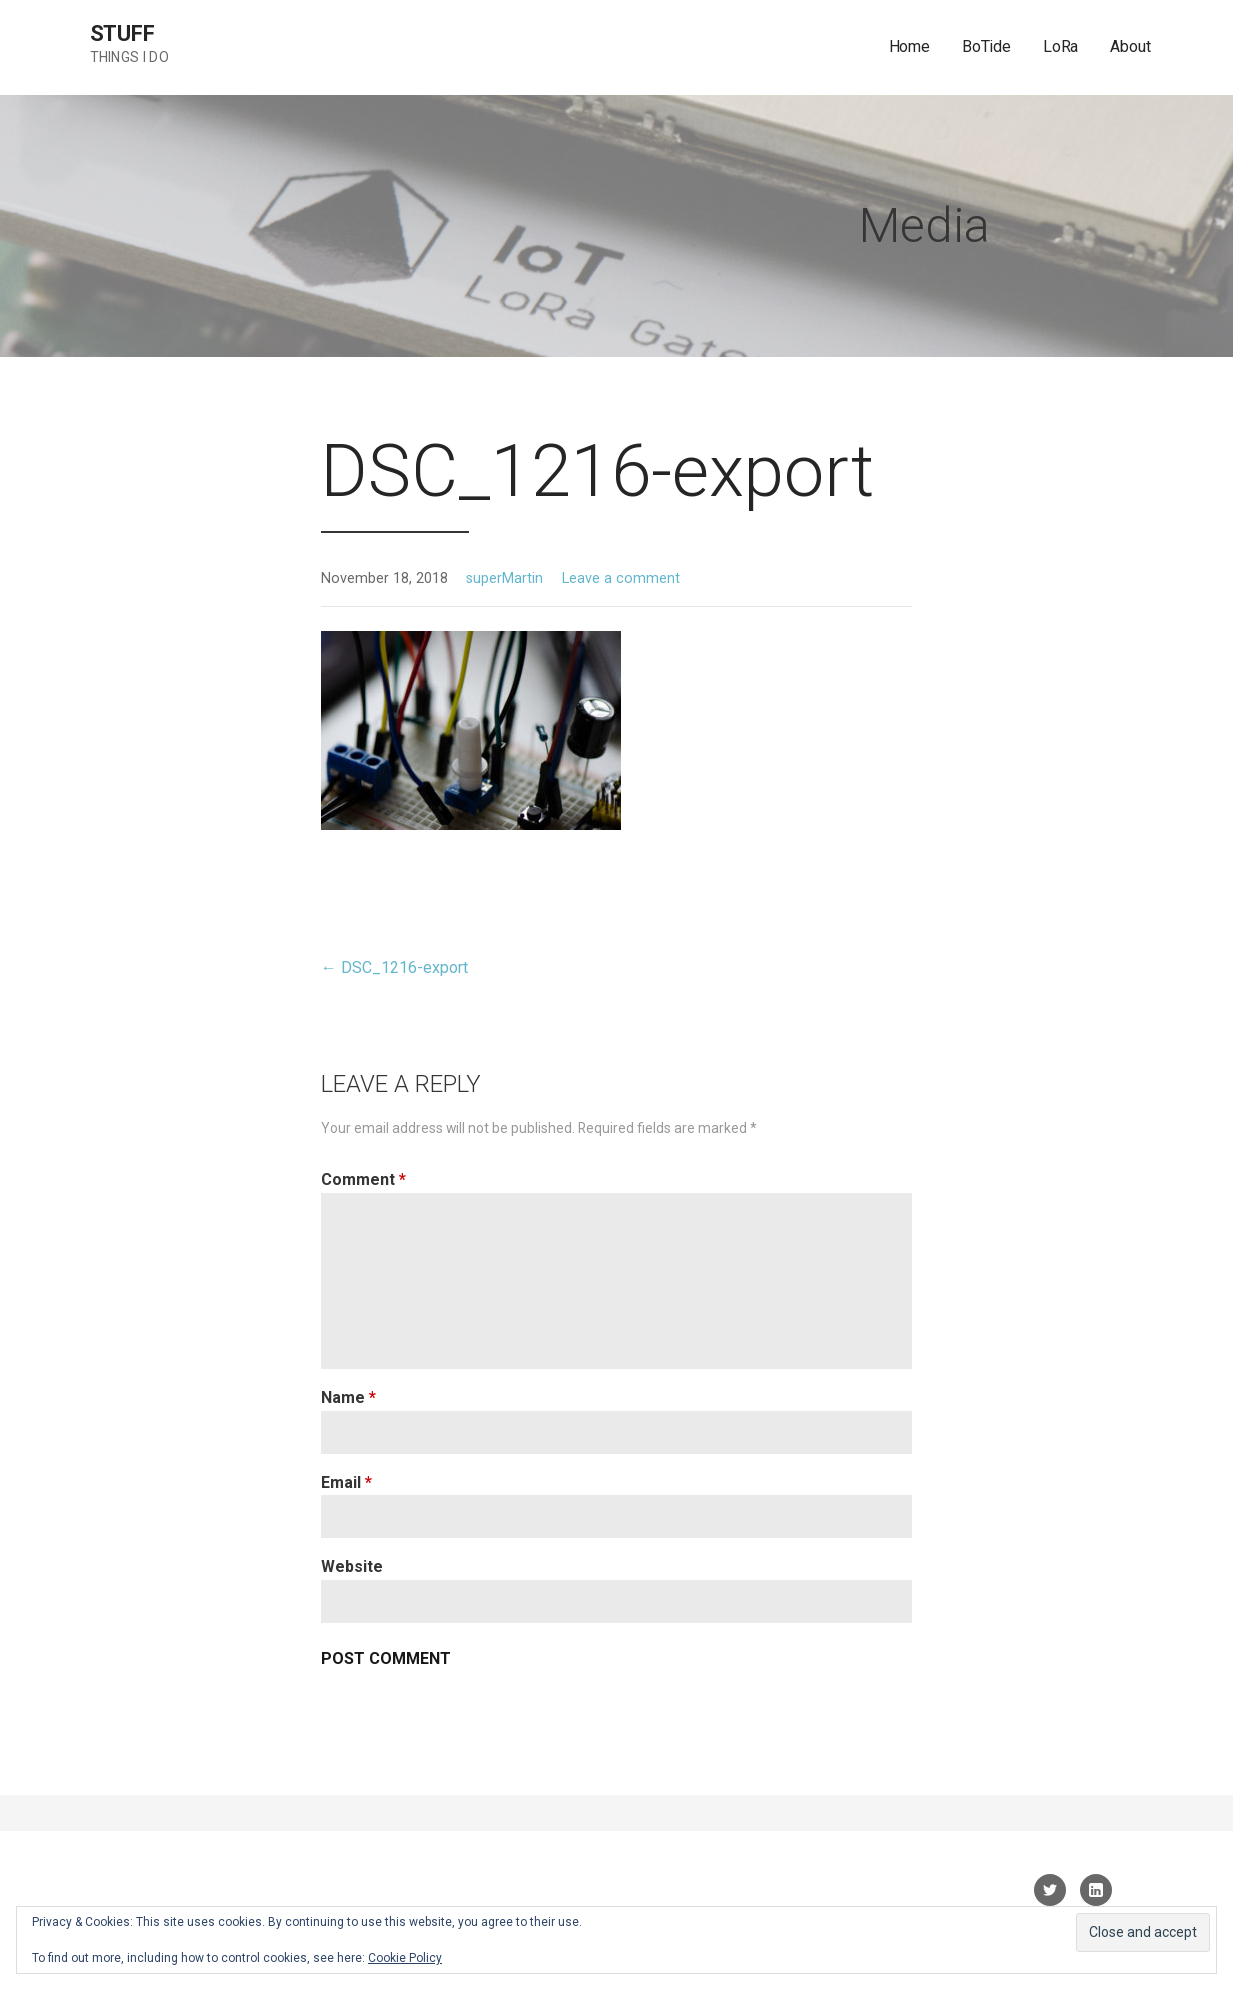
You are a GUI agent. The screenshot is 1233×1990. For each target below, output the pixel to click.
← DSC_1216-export (394, 967)
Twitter (1050, 1890)
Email (346, 1482)
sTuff (122, 33)
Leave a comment (621, 578)
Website (352, 1566)
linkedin (1096, 1890)
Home (909, 46)
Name (348, 1397)
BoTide (986, 46)
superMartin (504, 578)
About (1130, 46)
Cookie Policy (405, 1958)
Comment (363, 1179)
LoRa (1060, 46)
